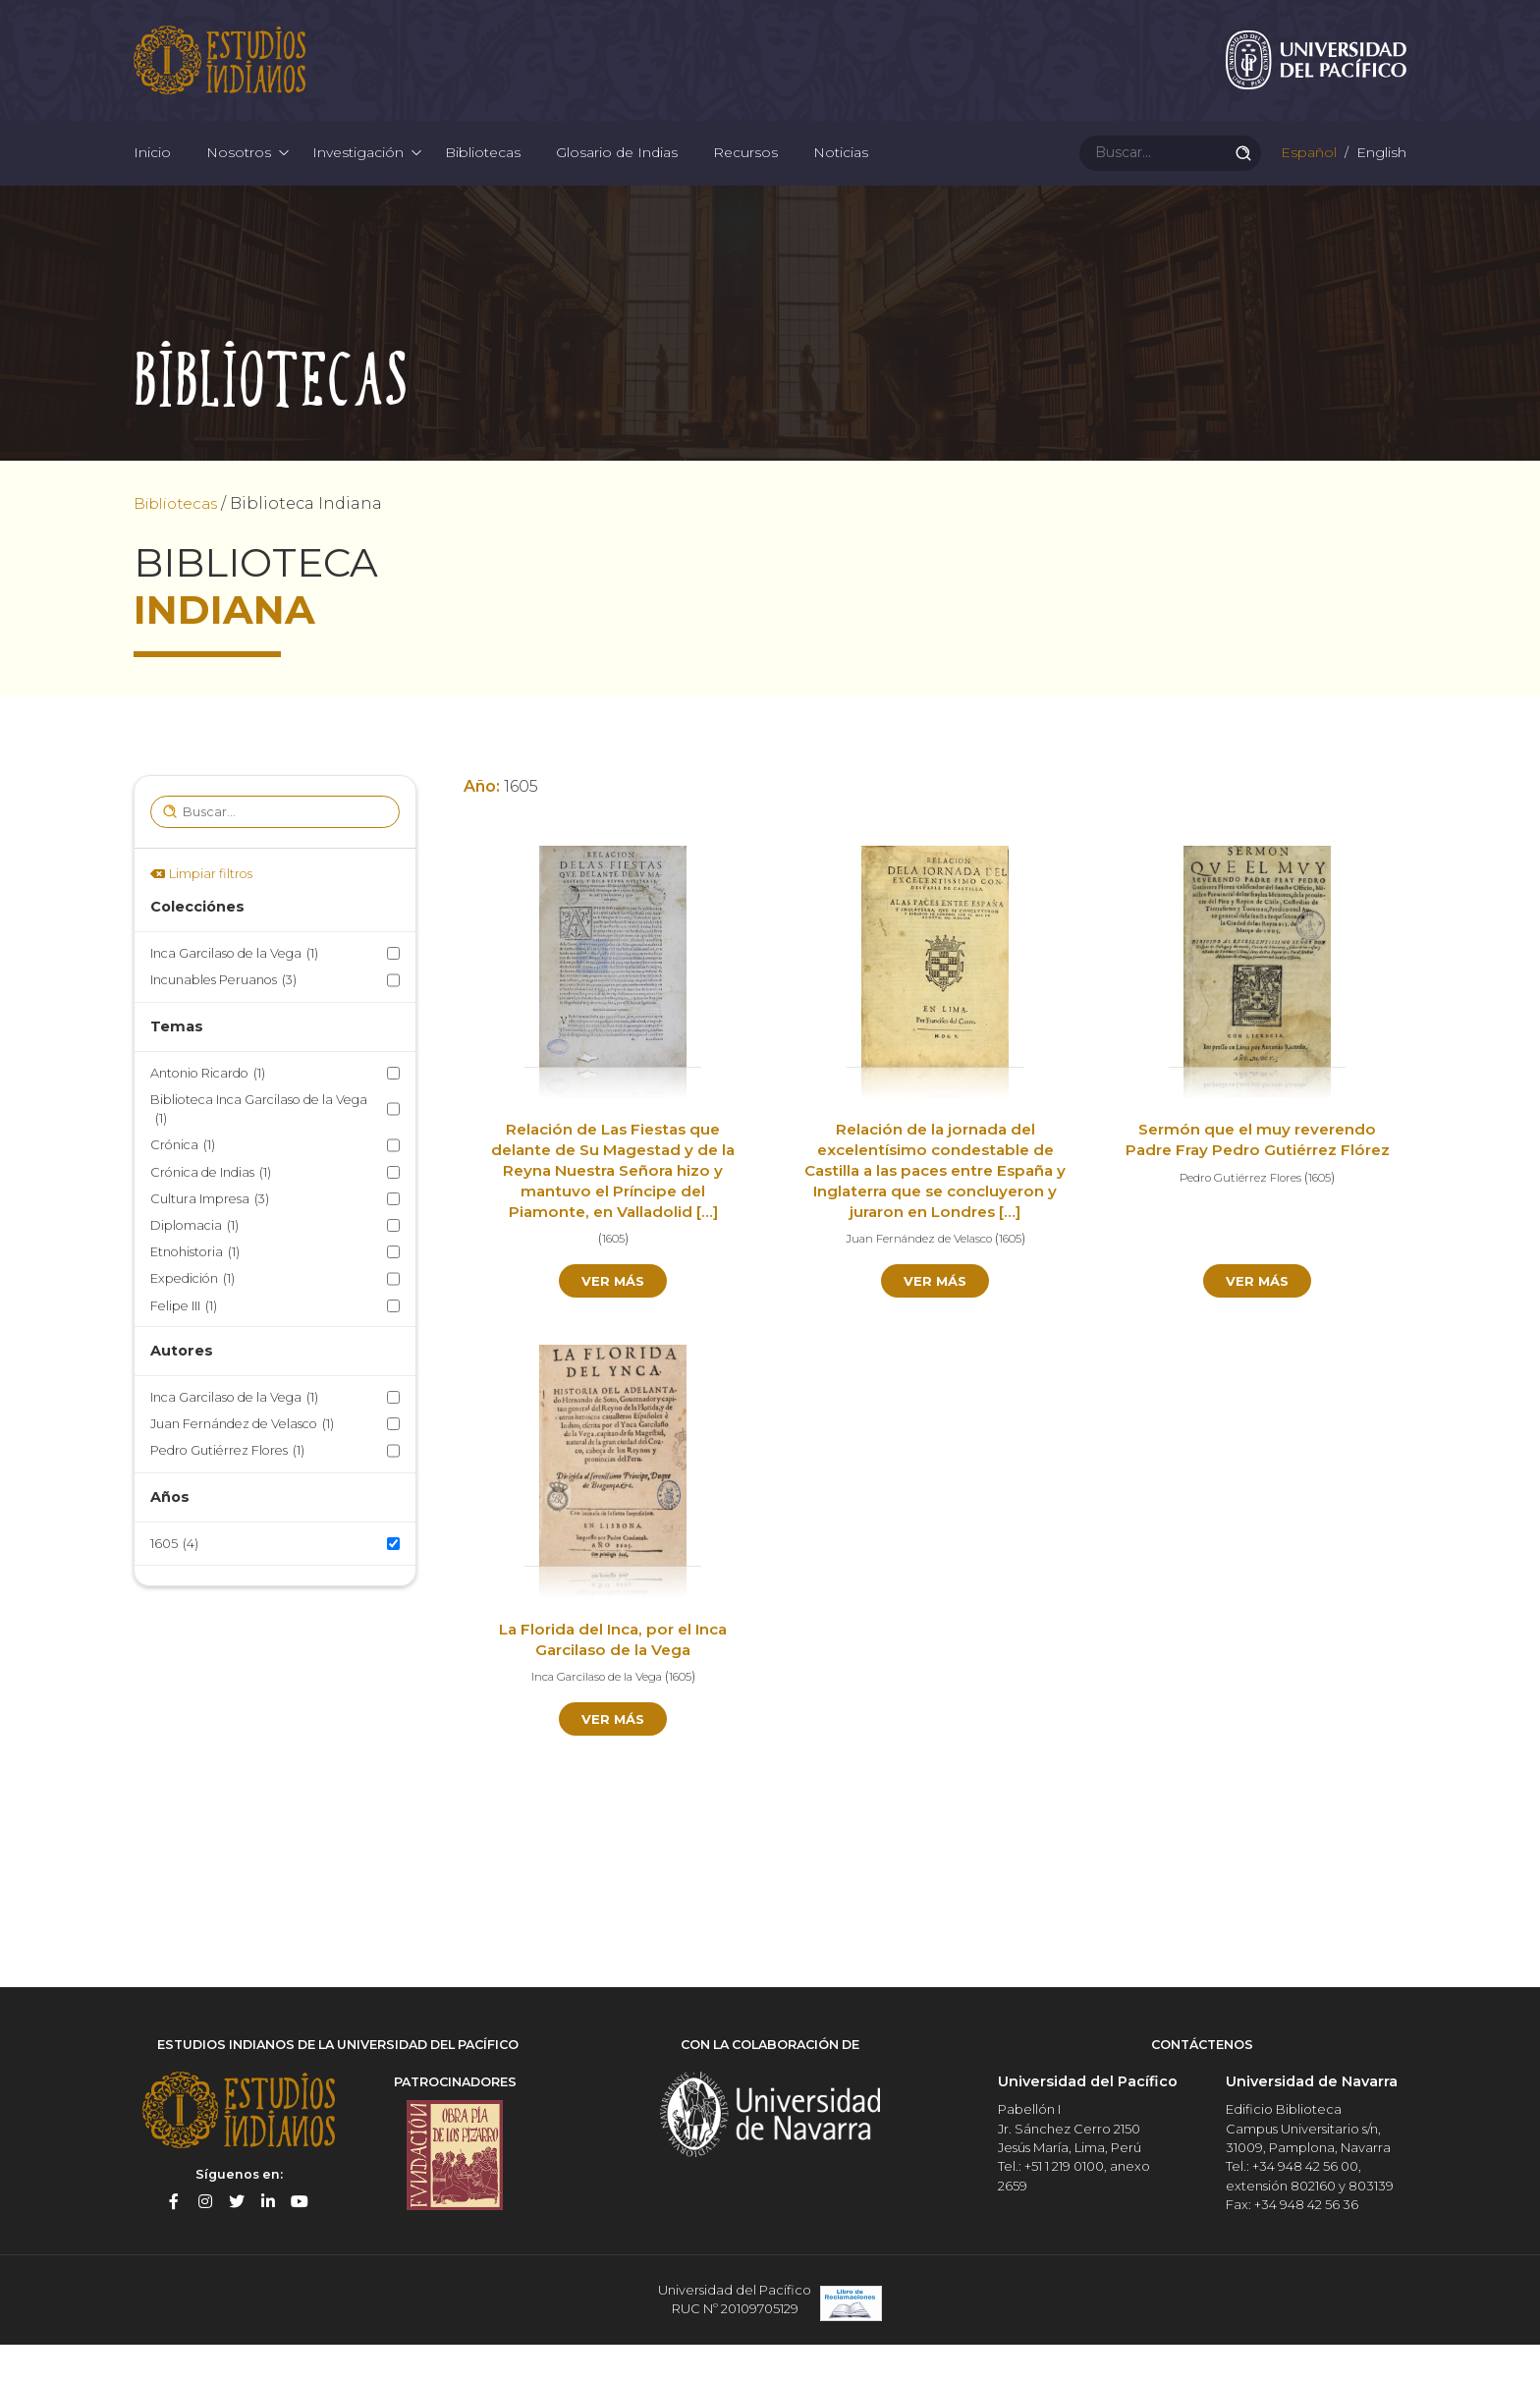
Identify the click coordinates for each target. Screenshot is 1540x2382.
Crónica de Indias (210, 1208)
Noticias (840, 177)
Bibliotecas (483, 177)
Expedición (192, 1315)
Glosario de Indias (617, 177)
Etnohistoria (195, 1289)
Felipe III (183, 1342)
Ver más (613, 1318)
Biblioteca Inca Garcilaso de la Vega (258, 1147)
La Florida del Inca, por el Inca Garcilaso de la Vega (613, 1678)
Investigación (358, 177)
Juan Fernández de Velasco (242, 1461)
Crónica (182, 1182)
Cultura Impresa (209, 1235)
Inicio (152, 177)
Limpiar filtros (210, 910)
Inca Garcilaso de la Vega (234, 990)
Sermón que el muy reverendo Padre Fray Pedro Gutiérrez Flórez (1257, 1187)
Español (1307, 177)
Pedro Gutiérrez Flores (227, 1487)
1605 (174, 1580)
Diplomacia (194, 1261)
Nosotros (238, 177)
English (1379, 177)
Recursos (745, 177)
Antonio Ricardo (207, 1109)
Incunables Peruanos (223, 1017)
